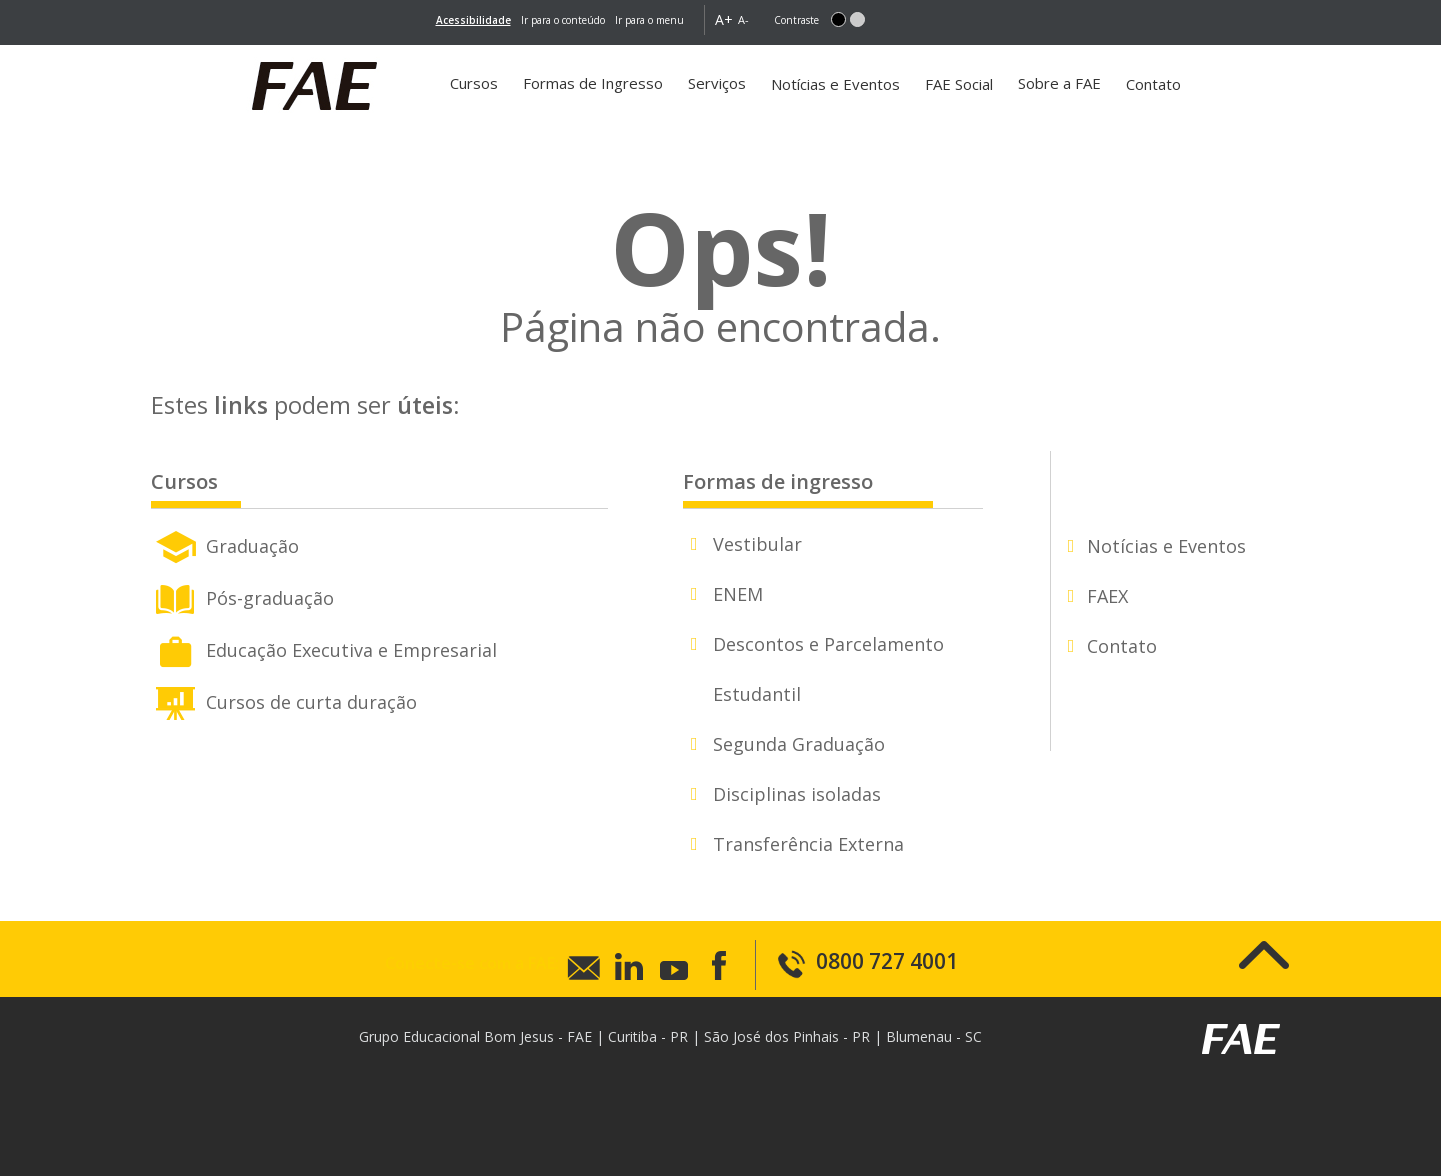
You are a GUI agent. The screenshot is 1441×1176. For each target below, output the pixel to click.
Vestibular (757, 544)
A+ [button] (724, 19)
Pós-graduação (242, 596)
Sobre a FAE (1059, 83)
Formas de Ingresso (593, 83)
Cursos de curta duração (284, 700)
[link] (473, 20)
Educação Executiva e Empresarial (324, 648)
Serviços (717, 83)
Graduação (225, 544)
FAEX (1107, 596)
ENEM (738, 594)
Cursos (474, 83)
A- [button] (743, 19)
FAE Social (959, 84)
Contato (1153, 84)
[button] (838, 19)
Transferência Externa (808, 844)
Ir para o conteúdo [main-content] (563, 20)
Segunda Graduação (799, 744)
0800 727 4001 (867, 961)
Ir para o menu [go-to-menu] (649, 20)
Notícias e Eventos (835, 84)
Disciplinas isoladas (797, 794)
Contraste (796, 20)
